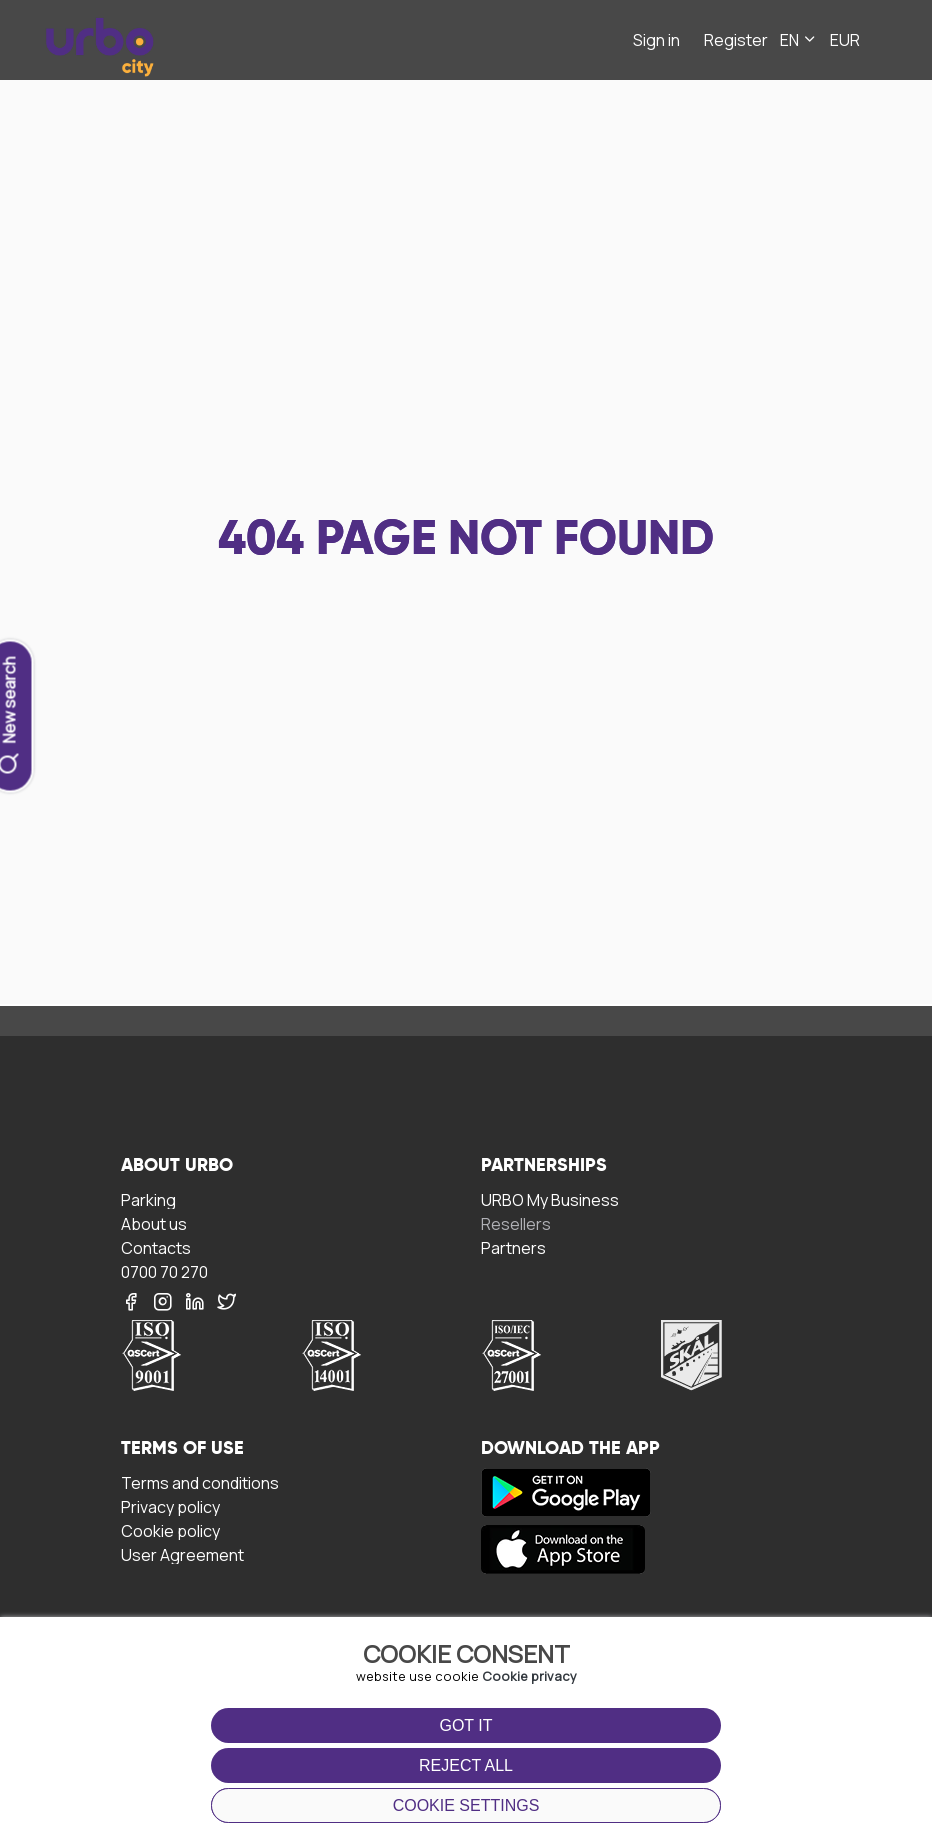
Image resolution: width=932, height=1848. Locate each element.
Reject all (466, 1765)
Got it (465, 1725)
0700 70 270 (164, 1271)
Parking (148, 1199)
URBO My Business (550, 1199)
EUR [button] (845, 40)
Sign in (656, 40)
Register (736, 40)
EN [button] (799, 40)
